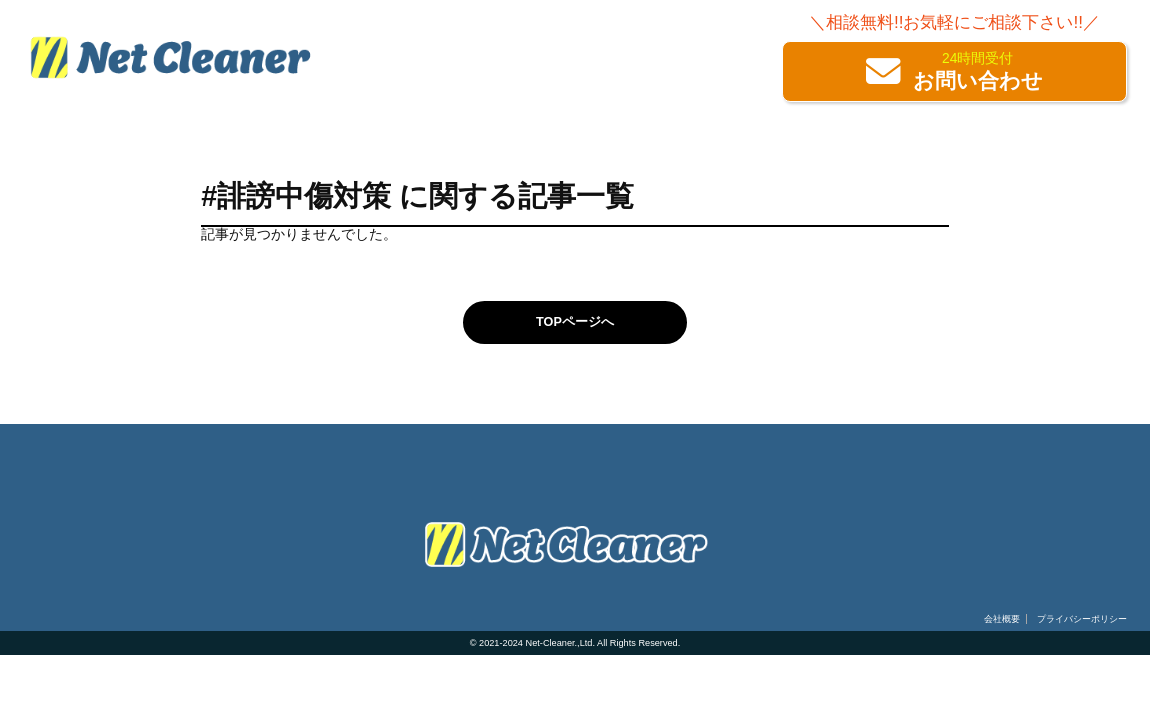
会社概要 (1002, 619)
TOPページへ (575, 322)
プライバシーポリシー (1082, 619)
